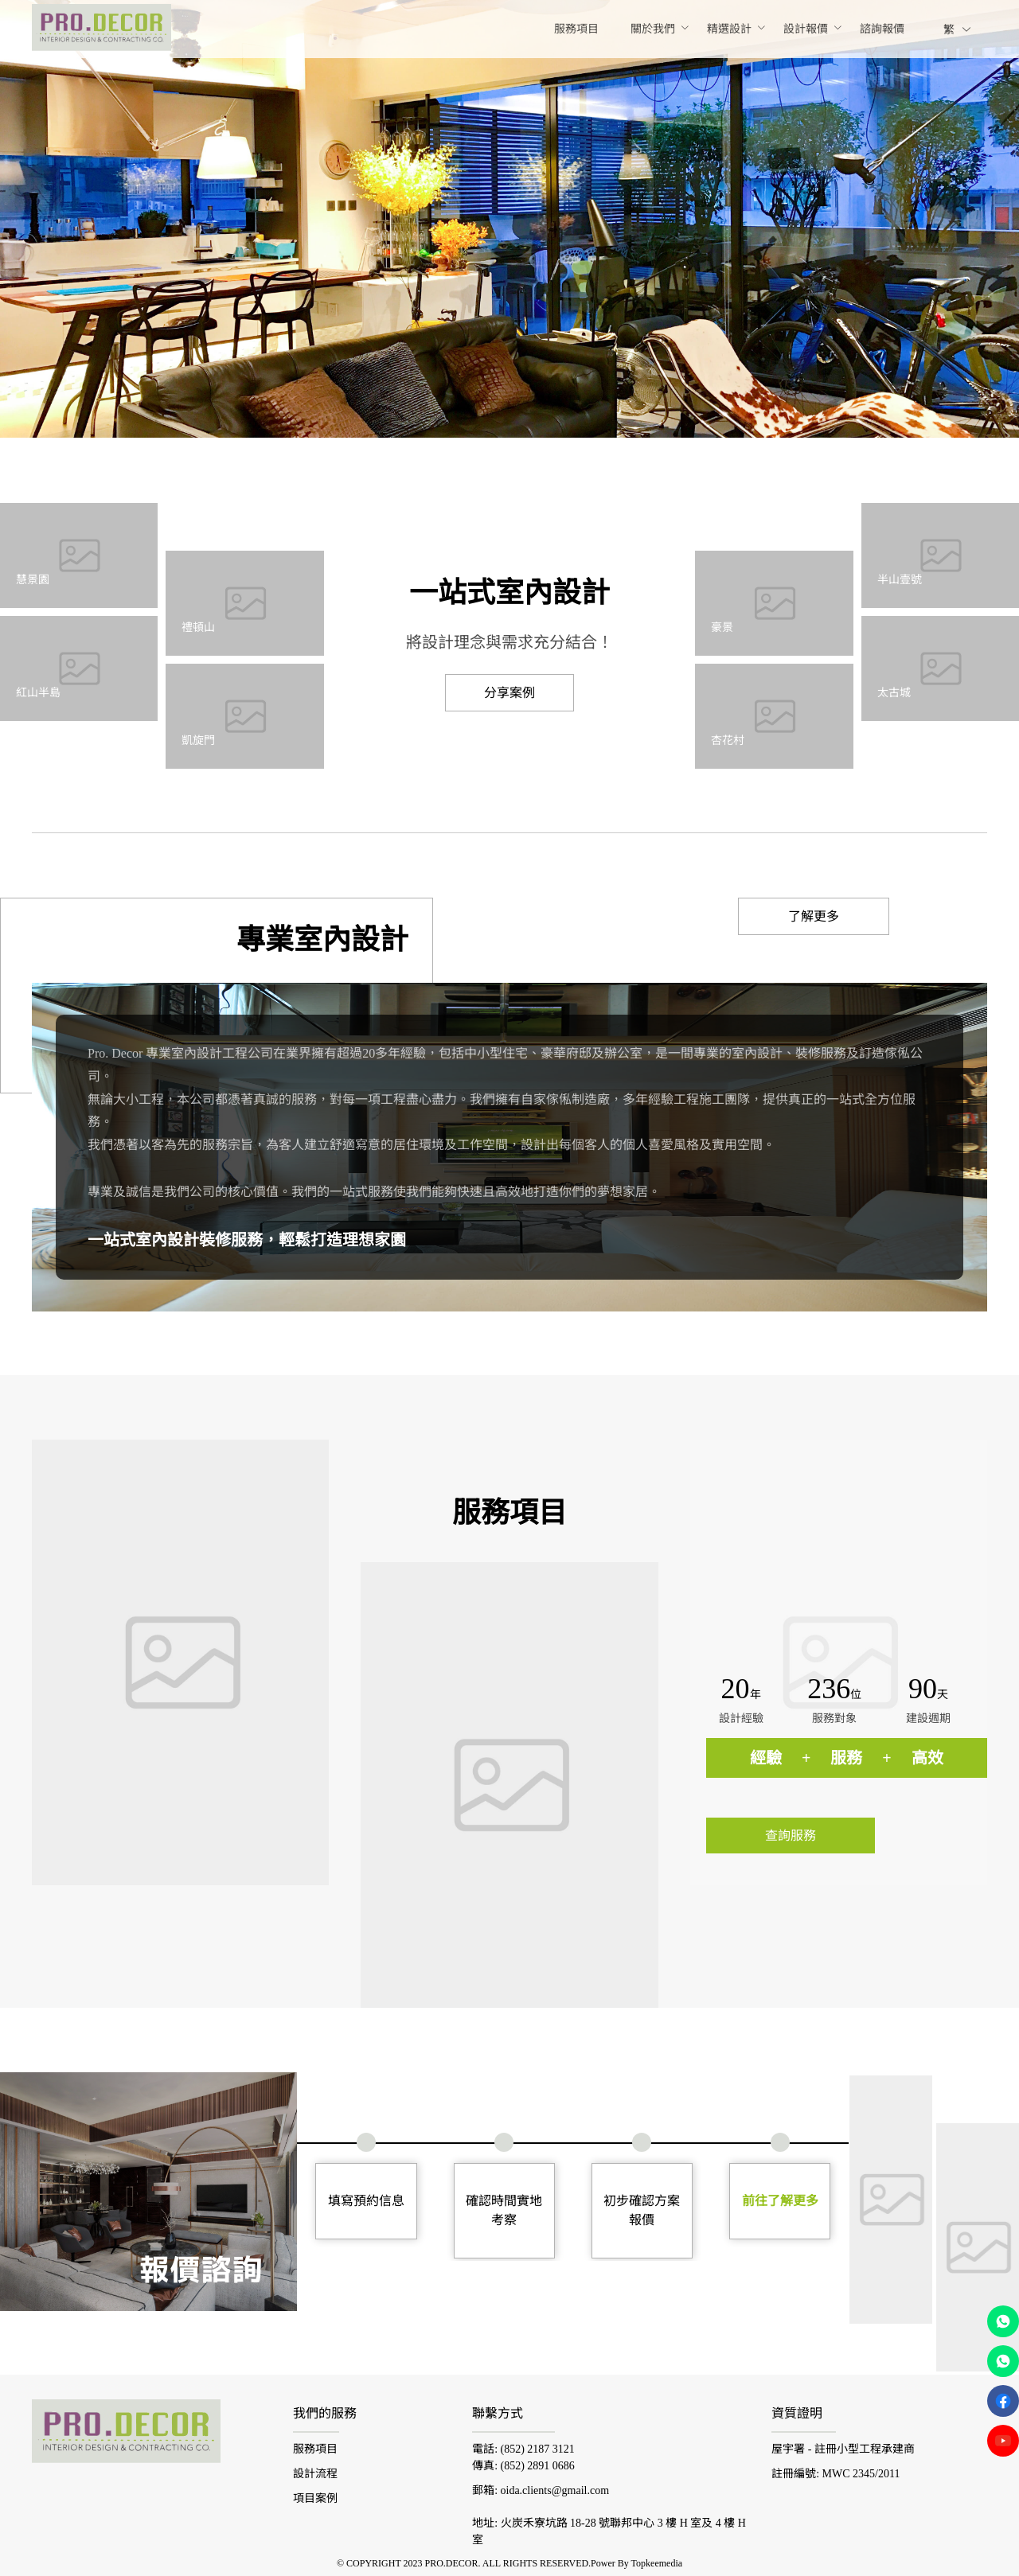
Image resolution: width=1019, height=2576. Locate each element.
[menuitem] (576, 29)
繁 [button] (958, 30)
